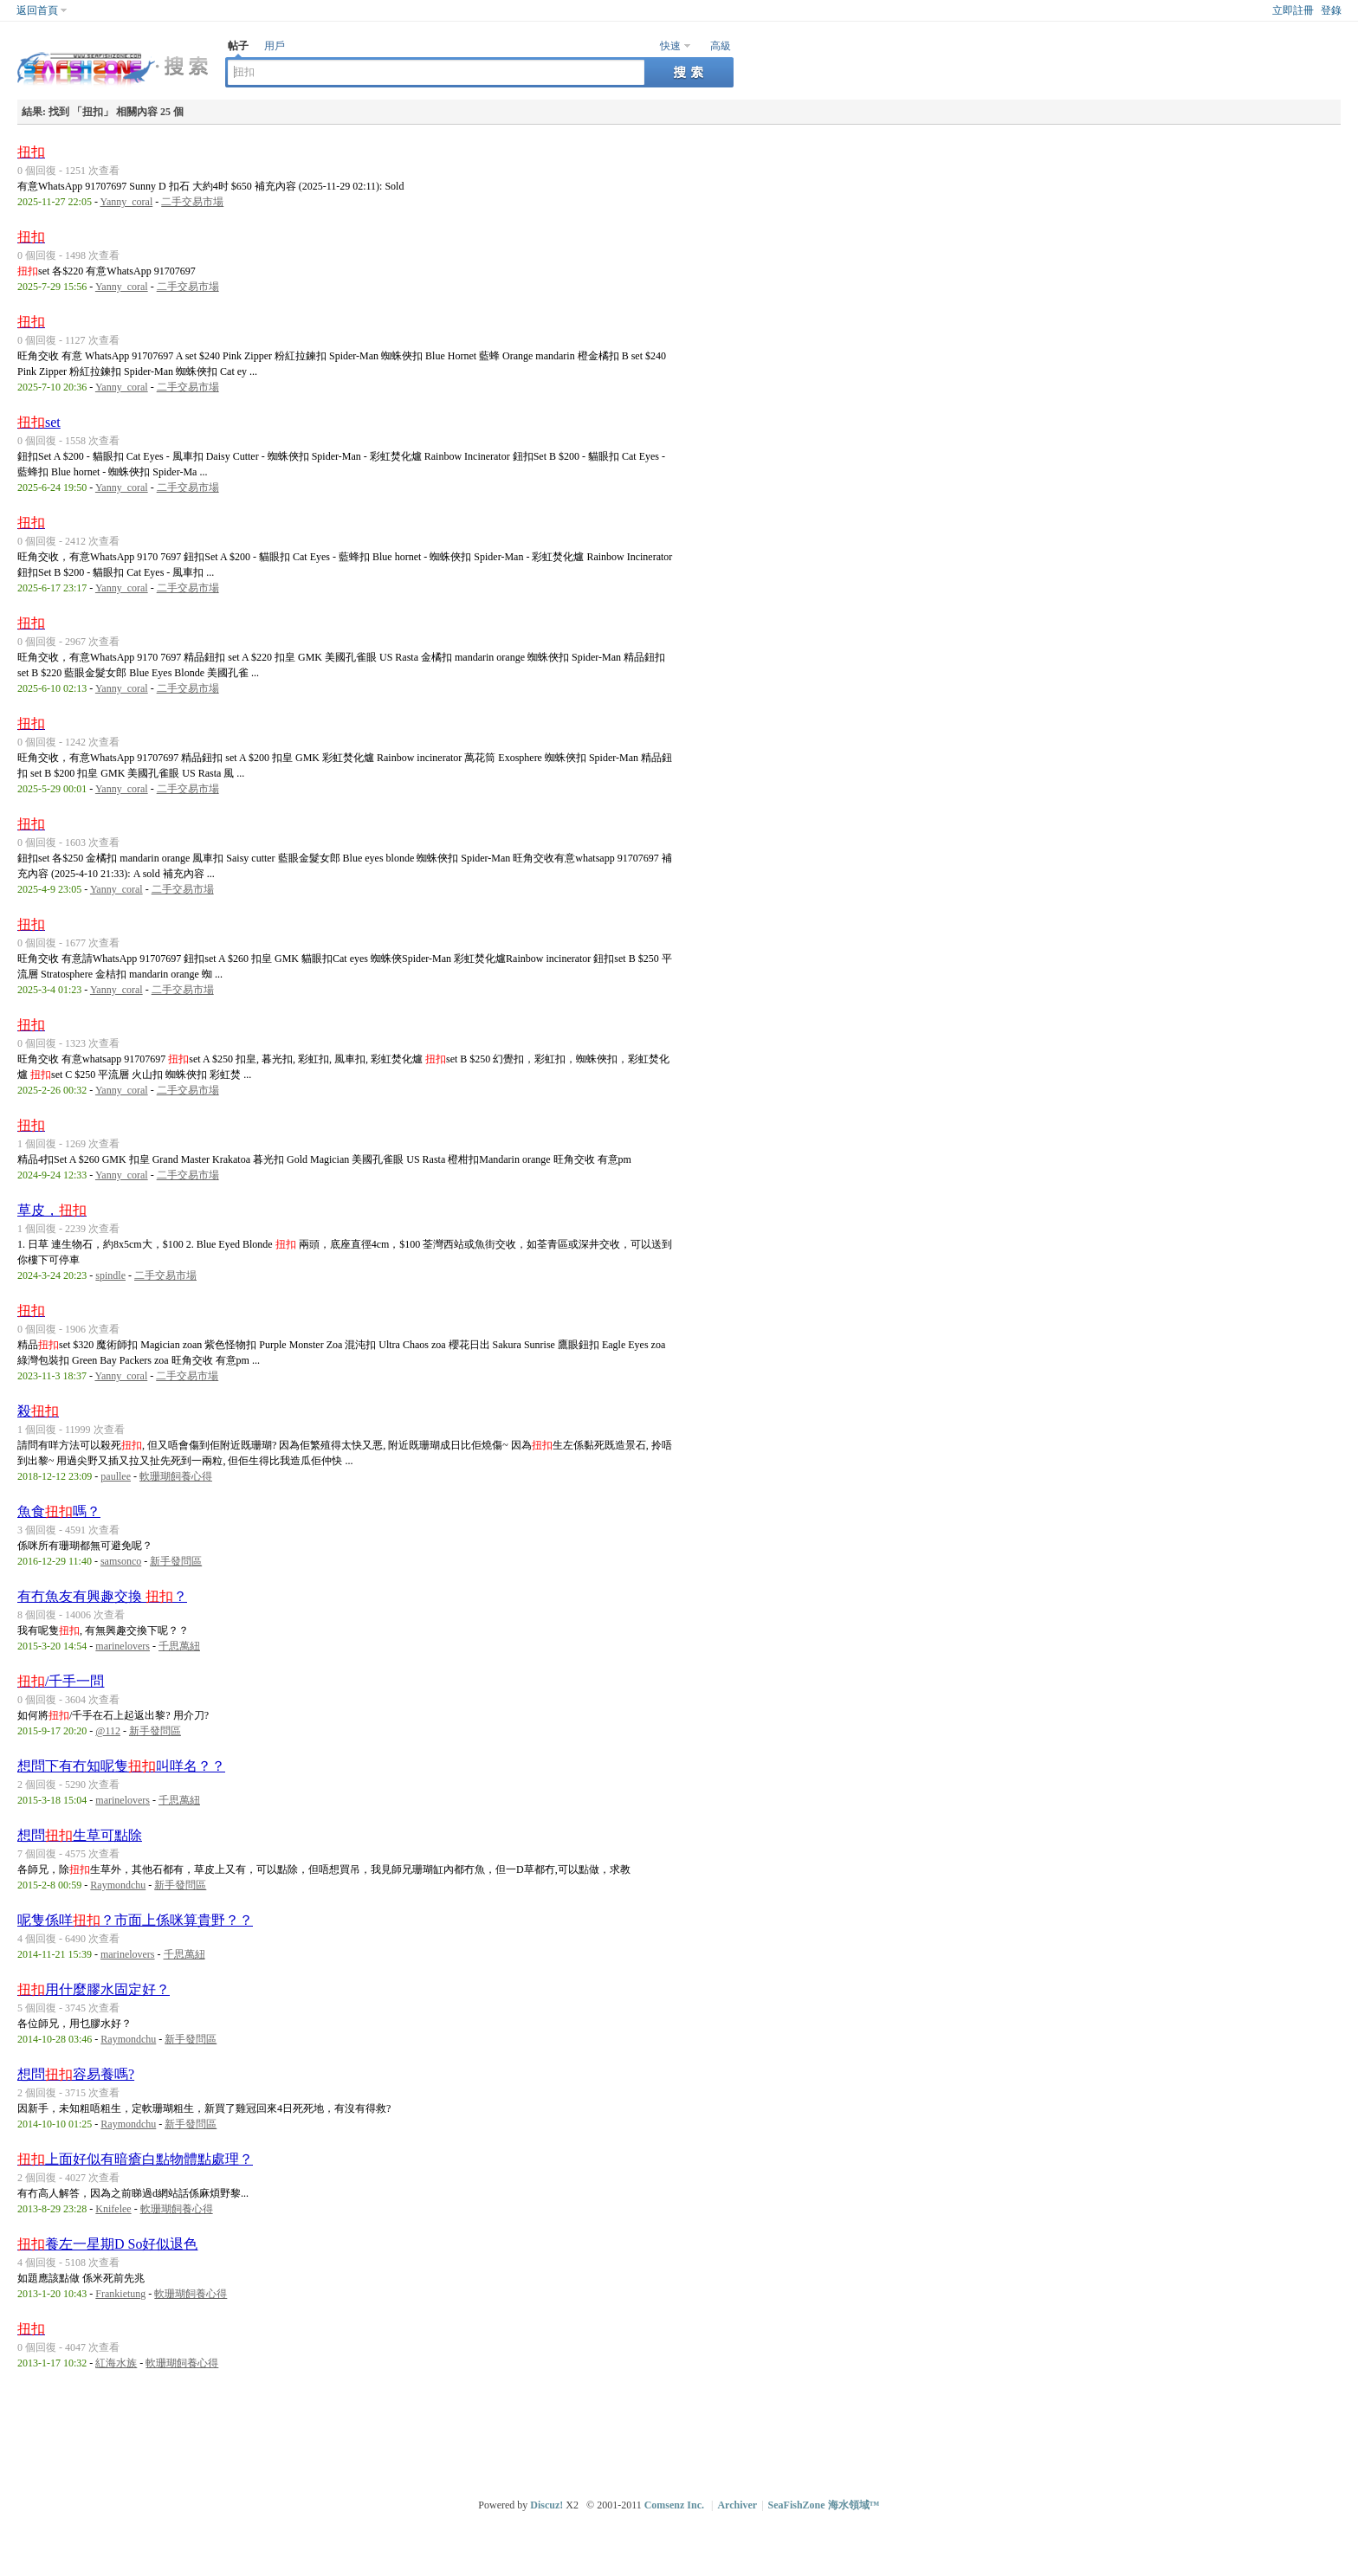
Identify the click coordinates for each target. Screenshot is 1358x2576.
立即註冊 (1293, 10)
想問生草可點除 (79, 1835)
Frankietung (120, 2294)
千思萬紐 (179, 1646)
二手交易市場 (192, 202)
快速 (670, 46)
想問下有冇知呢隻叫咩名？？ (121, 1766)
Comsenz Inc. (674, 2505)
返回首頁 (37, 10)
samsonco (120, 1561)
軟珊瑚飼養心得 (175, 1476)
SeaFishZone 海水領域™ (824, 2505)
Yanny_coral (126, 202)
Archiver (737, 2505)
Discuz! (546, 2505)
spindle (110, 1275)
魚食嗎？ (58, 1511)
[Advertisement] (683, 2431)
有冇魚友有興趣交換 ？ (102, 1596)
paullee (115, 1476)
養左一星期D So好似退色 (107, 2244)
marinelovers (122, 1646)
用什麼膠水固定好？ (93, 1989)
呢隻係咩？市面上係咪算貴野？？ (135, 1920)
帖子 (238, 46)
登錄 (1331, 10)
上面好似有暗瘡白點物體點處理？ (135, 2159)
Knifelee (113, 2209)
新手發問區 (176, 1561)
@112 (107, 1731)
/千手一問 (60, 1681)
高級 (720, 46)
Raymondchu (118, 1885)
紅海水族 (116, 2363)
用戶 (274, 46)
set (39, 422)
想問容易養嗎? (75, 2074)
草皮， (52, 1210)
